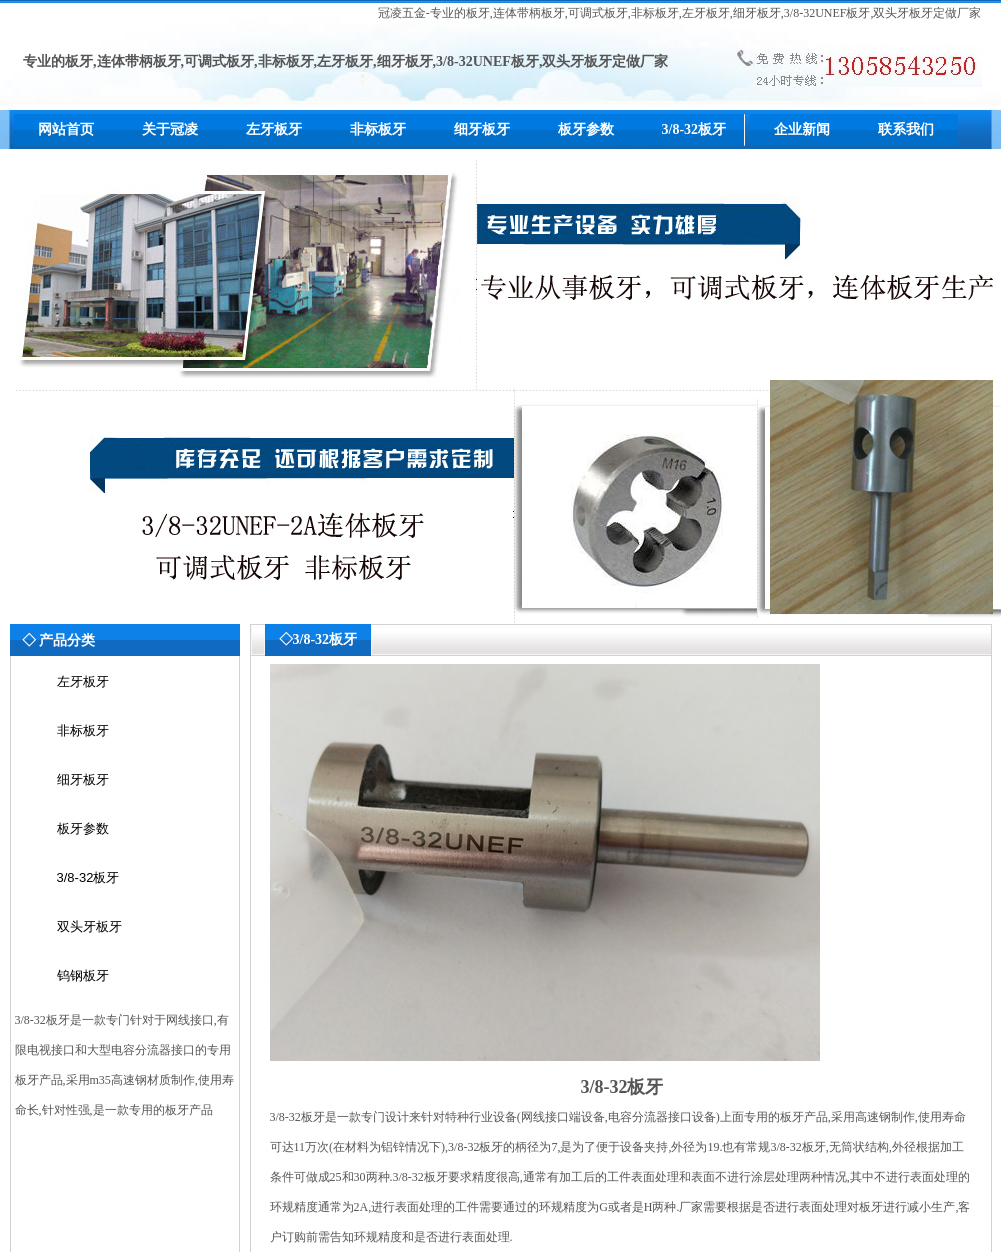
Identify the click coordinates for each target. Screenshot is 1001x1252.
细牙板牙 (482, 129)
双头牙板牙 (89, 926)
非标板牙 (378, 129)
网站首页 (66, 129)
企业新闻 (802, 129)
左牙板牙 (274, 129)
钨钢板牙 (83, 975)
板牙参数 (586, 129)
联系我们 (906, 129)
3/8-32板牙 (694, 129)
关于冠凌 (170, 129)
